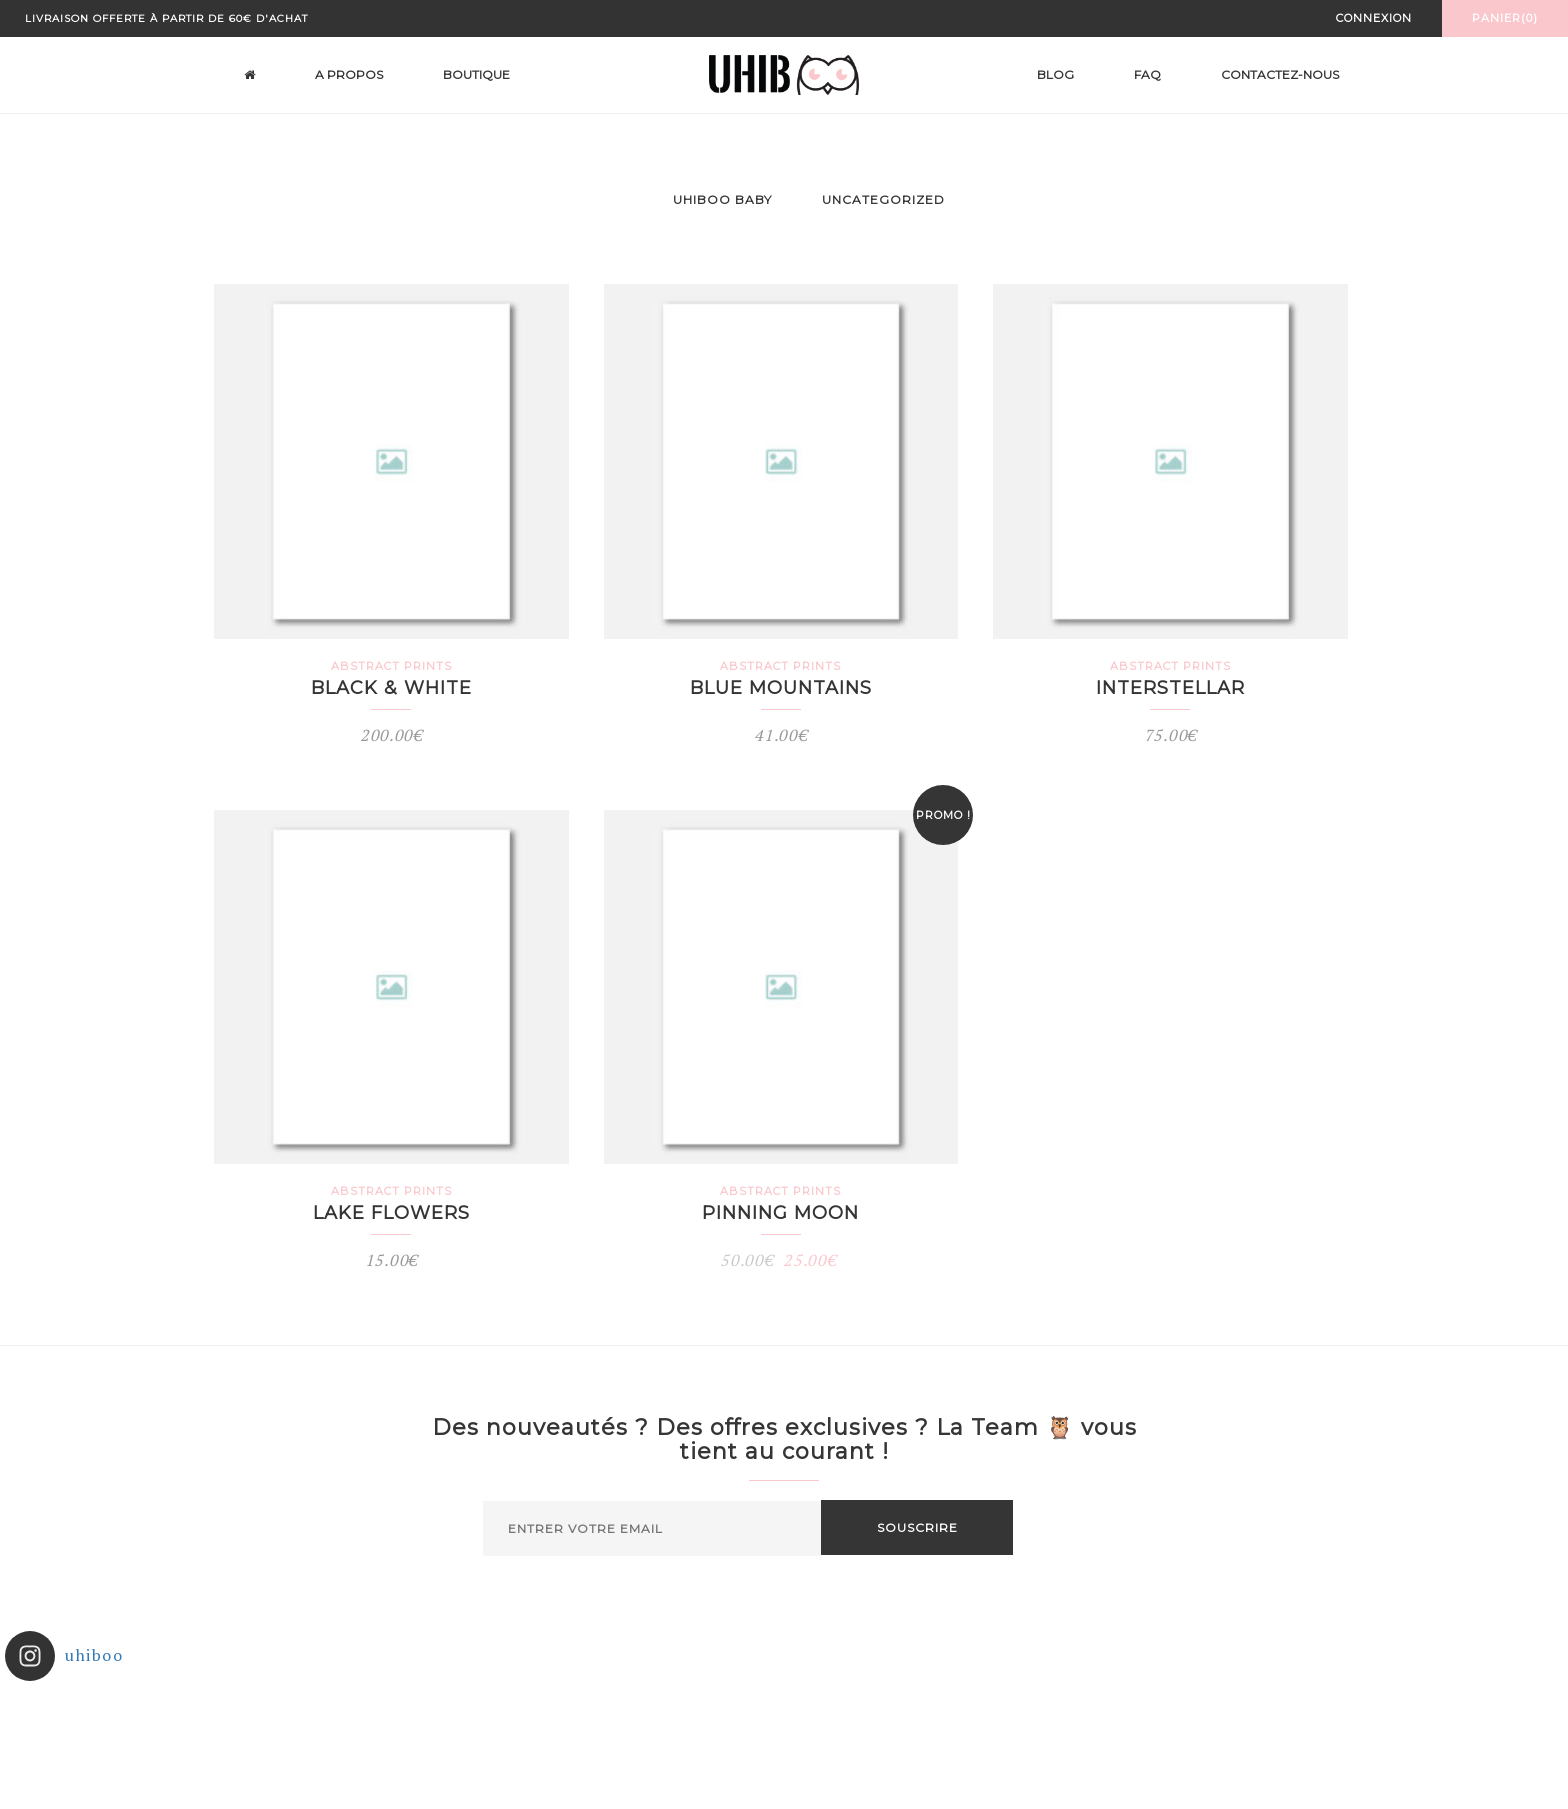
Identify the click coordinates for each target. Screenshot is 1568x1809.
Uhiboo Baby (722, 199)
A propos (349, 74)
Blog (1055, 74)
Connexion (1374, 18)
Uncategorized (883, 199)
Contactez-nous (1280, 74)
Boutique (476, 74)
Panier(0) (1505, 18)
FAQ (1147, 74)
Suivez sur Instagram (786, 1732)
